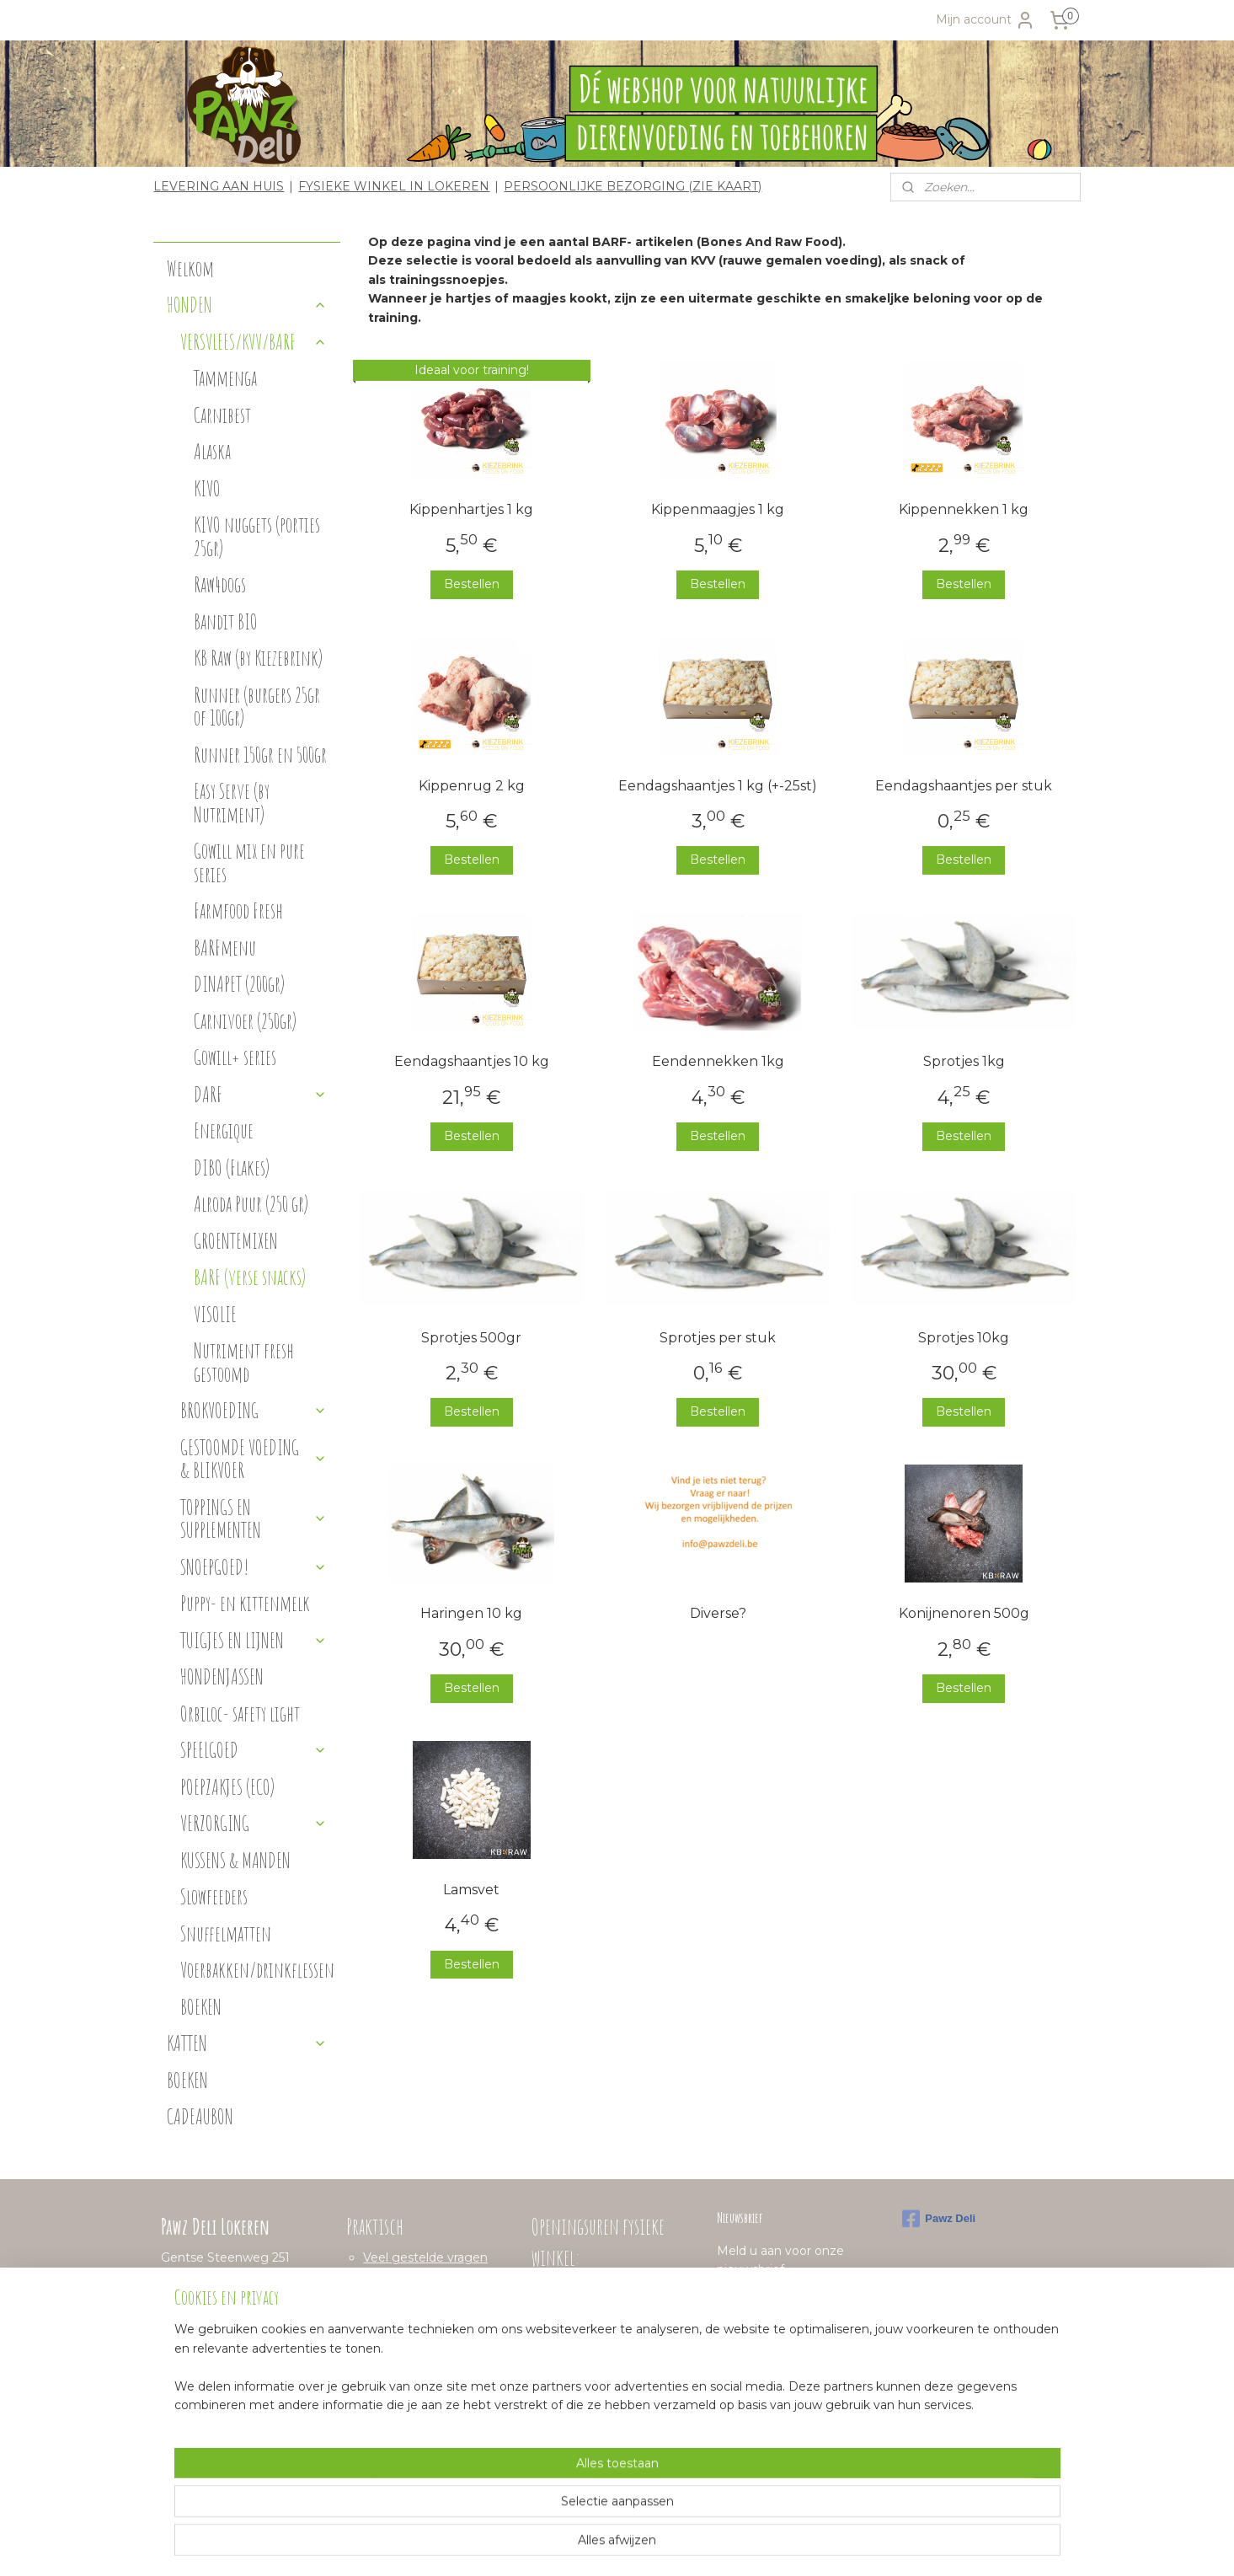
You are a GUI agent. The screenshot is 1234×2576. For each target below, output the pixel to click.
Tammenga (225, 378)
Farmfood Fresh (238, 910)
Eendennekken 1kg (718, 1061)
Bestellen (471, 584)
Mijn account (985, 20)
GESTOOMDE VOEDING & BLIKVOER (253, 1459)
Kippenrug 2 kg (472, 785)
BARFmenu (225, 948)
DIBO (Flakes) (232, 1167)
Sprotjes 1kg (964, 1061)
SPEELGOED (253, 1750)
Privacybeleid (402, 2332)
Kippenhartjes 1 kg (472, 509)
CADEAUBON (200, 2116)
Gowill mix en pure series (249, 862)
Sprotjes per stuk (718, 1338)
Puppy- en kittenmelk (245, 1603)
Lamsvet (472, 1890)
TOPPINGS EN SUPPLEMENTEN (253, 1519)
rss (574, 2545)
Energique (224, 1130)
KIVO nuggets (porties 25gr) (257, 536)
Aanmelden (764, 2308)
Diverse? (718, 1613)
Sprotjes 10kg (963, 1338)
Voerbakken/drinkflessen (257, 1970)
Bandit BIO (226, 621)
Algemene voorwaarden (434, 2314)
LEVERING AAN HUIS (218, 186)
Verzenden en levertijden (436, 2294)
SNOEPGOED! (253, 1567)
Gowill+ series (235, 1057)
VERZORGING (253, 1823)
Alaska (212, 451)
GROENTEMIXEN (236, 1241)
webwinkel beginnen (637, 2545)
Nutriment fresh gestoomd (244, 1362)
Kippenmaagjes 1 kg (717, 509)
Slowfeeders (214, 1896)
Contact (386, 2351)
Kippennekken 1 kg (963, 509)
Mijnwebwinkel (784, 2545)
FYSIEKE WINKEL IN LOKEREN (393, 186)
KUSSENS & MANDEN (235, 1860)
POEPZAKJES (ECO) (227, 1787)
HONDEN (247, 305)
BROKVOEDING (253, 1410)
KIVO (207, 488)
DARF (260, 1094)
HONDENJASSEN (222, 1676)
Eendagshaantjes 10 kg (471, 1061)
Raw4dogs (220, 584)
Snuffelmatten (225, 1933)
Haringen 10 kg (472, 1613)
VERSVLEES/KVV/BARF (253, 342)
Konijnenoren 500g (964, 1613)
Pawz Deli (938, 2219)
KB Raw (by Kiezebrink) (258, 658)
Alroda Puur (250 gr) (251, 1204)
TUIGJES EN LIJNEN (253, 1640)
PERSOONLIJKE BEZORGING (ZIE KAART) (632, 186)
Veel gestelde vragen (425, 2257)
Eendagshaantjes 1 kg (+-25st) (717, 785)
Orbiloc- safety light (240, 1713)
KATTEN (247, 2043)
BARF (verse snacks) (250, 1277)
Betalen (386, 2276)
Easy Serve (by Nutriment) (232, 802)
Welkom (190, 268)
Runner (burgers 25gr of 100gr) (257, 706)
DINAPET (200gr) (239, 984)
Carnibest (222, 415)
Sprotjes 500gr (472, 1338)
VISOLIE (215, 1314)
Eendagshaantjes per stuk (963, 785)
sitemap (543, 2545)
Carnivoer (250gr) (245, 1021)
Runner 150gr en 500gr (260, 755)
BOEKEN (201, 2007)
